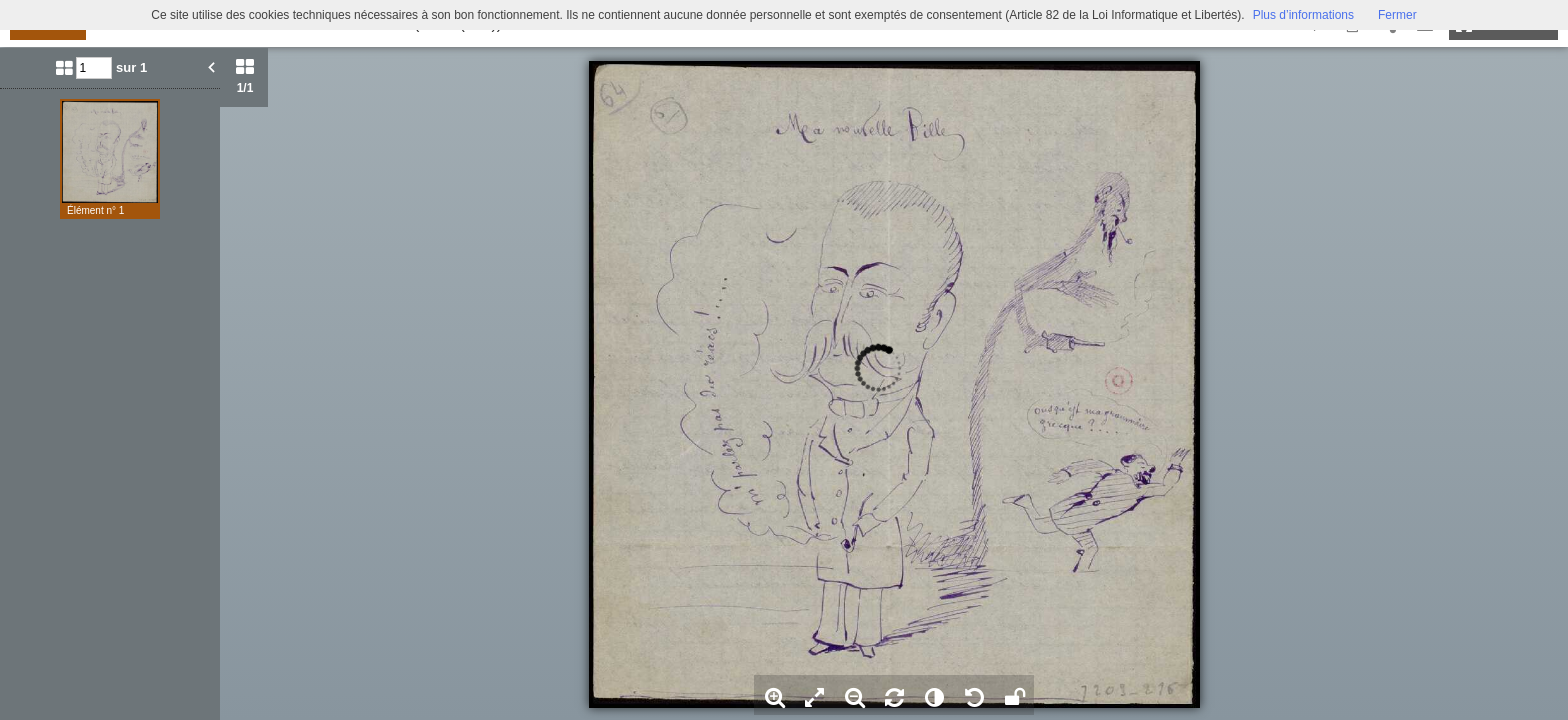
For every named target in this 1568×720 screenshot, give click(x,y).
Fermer (1397, 15)
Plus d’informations (1303, 15)
